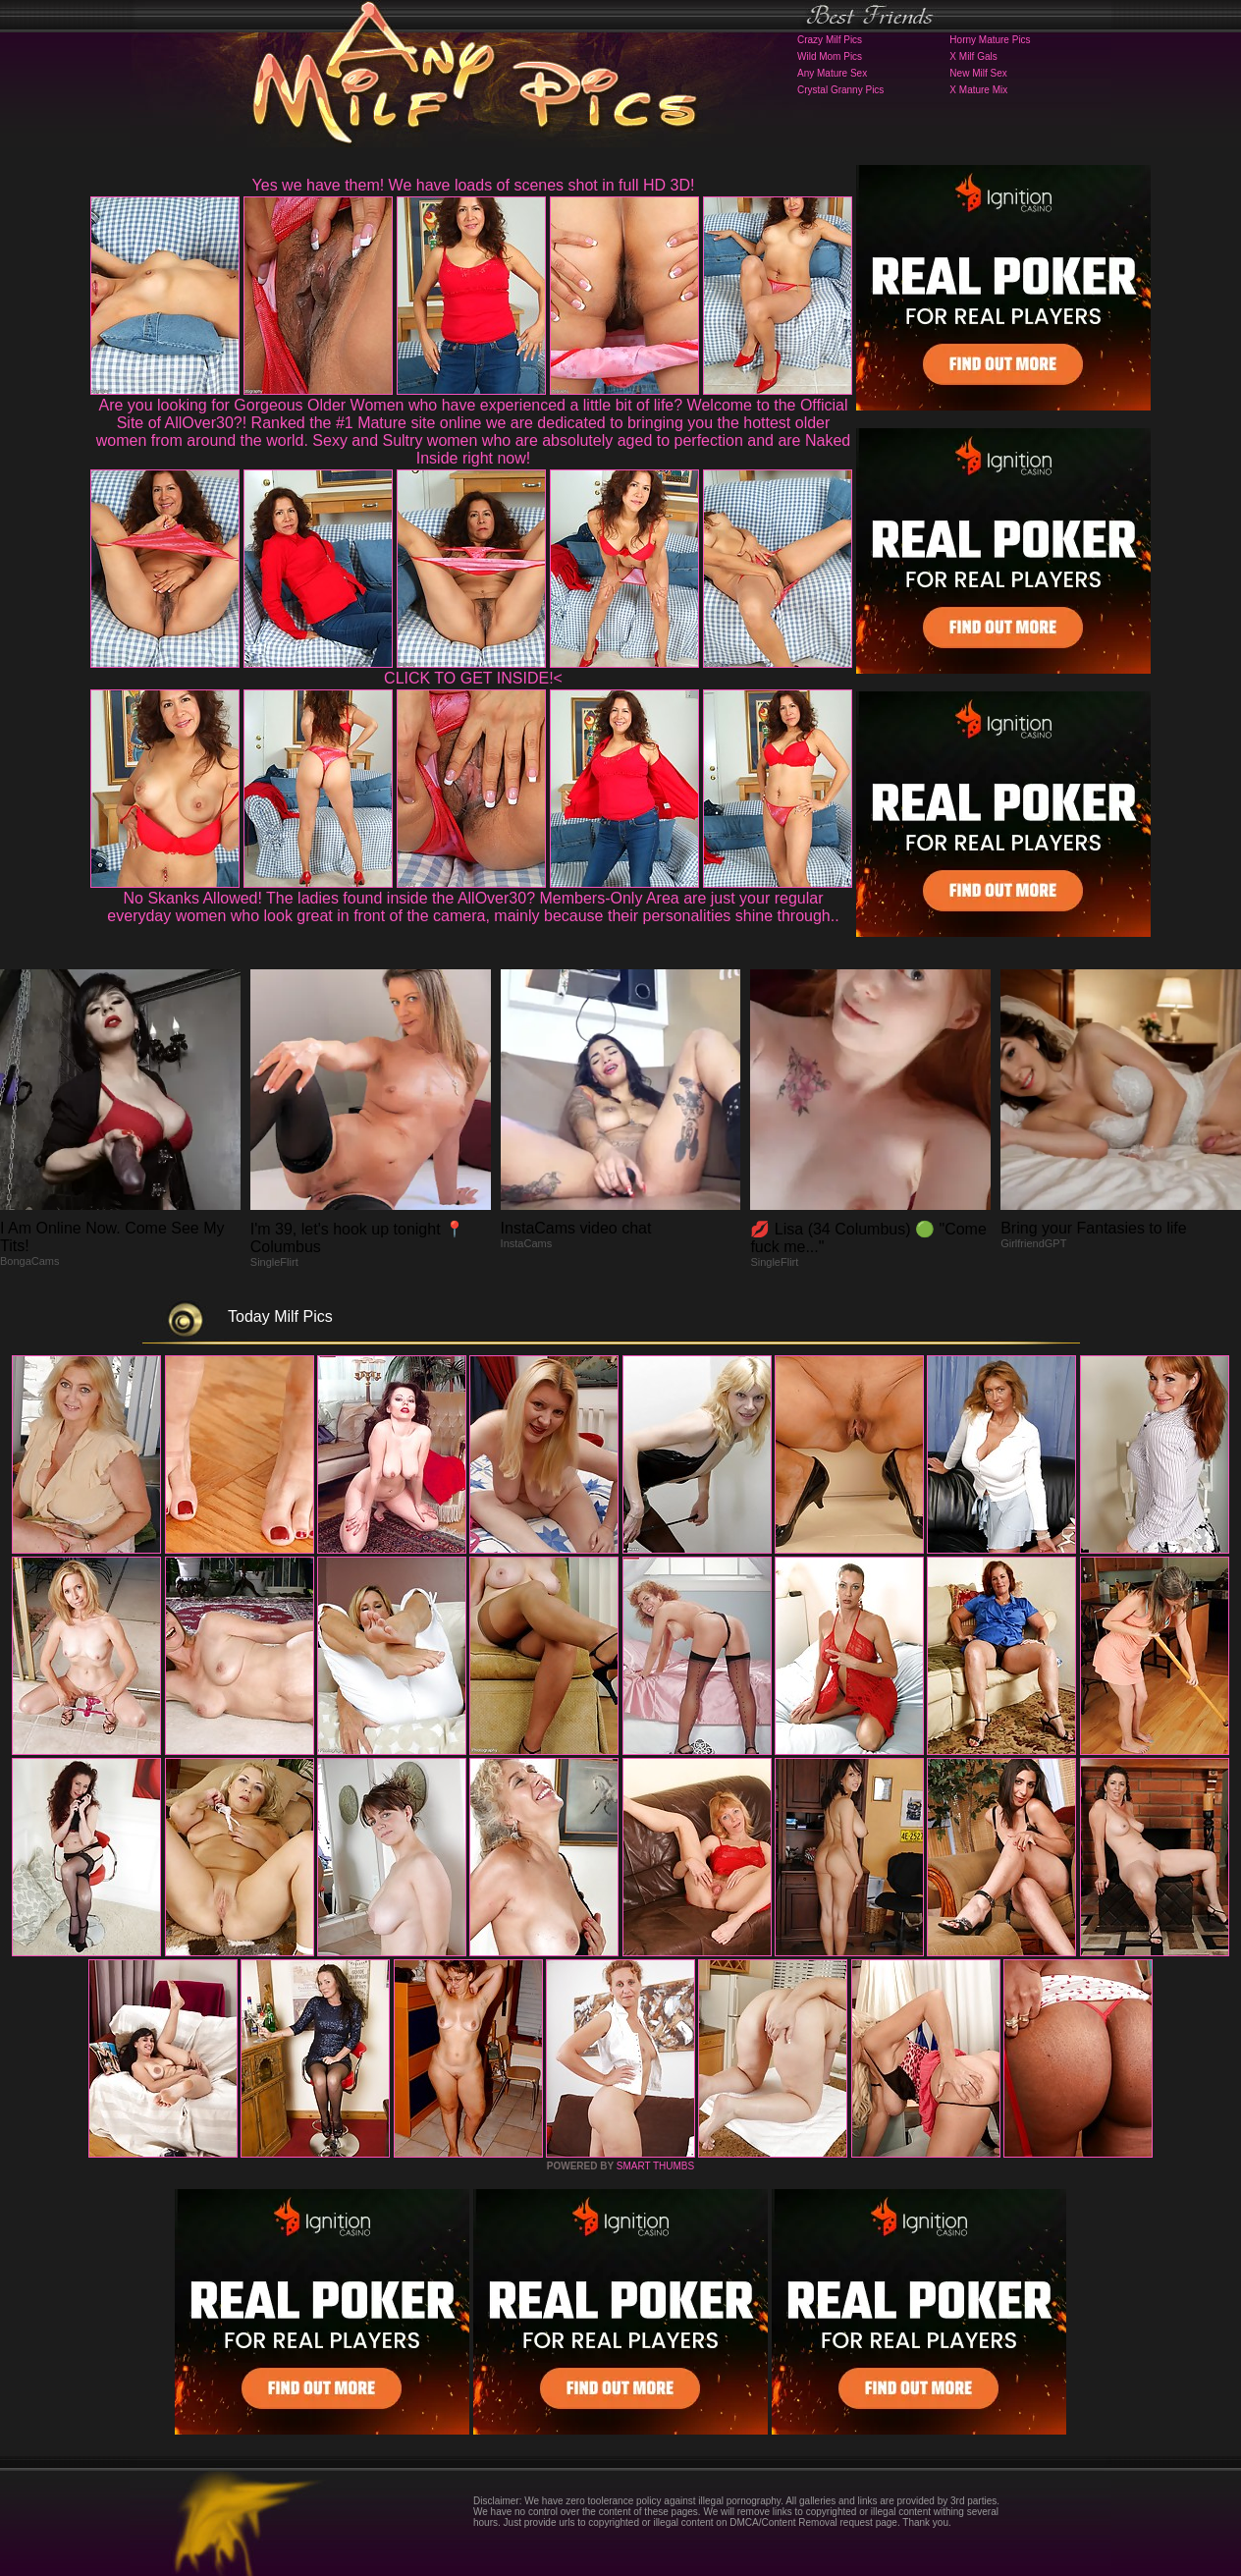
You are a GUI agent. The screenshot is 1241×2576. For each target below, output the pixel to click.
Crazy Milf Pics (829, 39)
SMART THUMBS (655, 2166)
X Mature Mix (978, 89)
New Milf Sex (977, 73)
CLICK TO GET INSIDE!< (473, 678)
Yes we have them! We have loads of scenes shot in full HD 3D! (473, 185)
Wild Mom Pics (829, 56)
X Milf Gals (973, 56)
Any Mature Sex (832, 73)
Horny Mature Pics (989, 39)
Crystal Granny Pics (840, 89)
